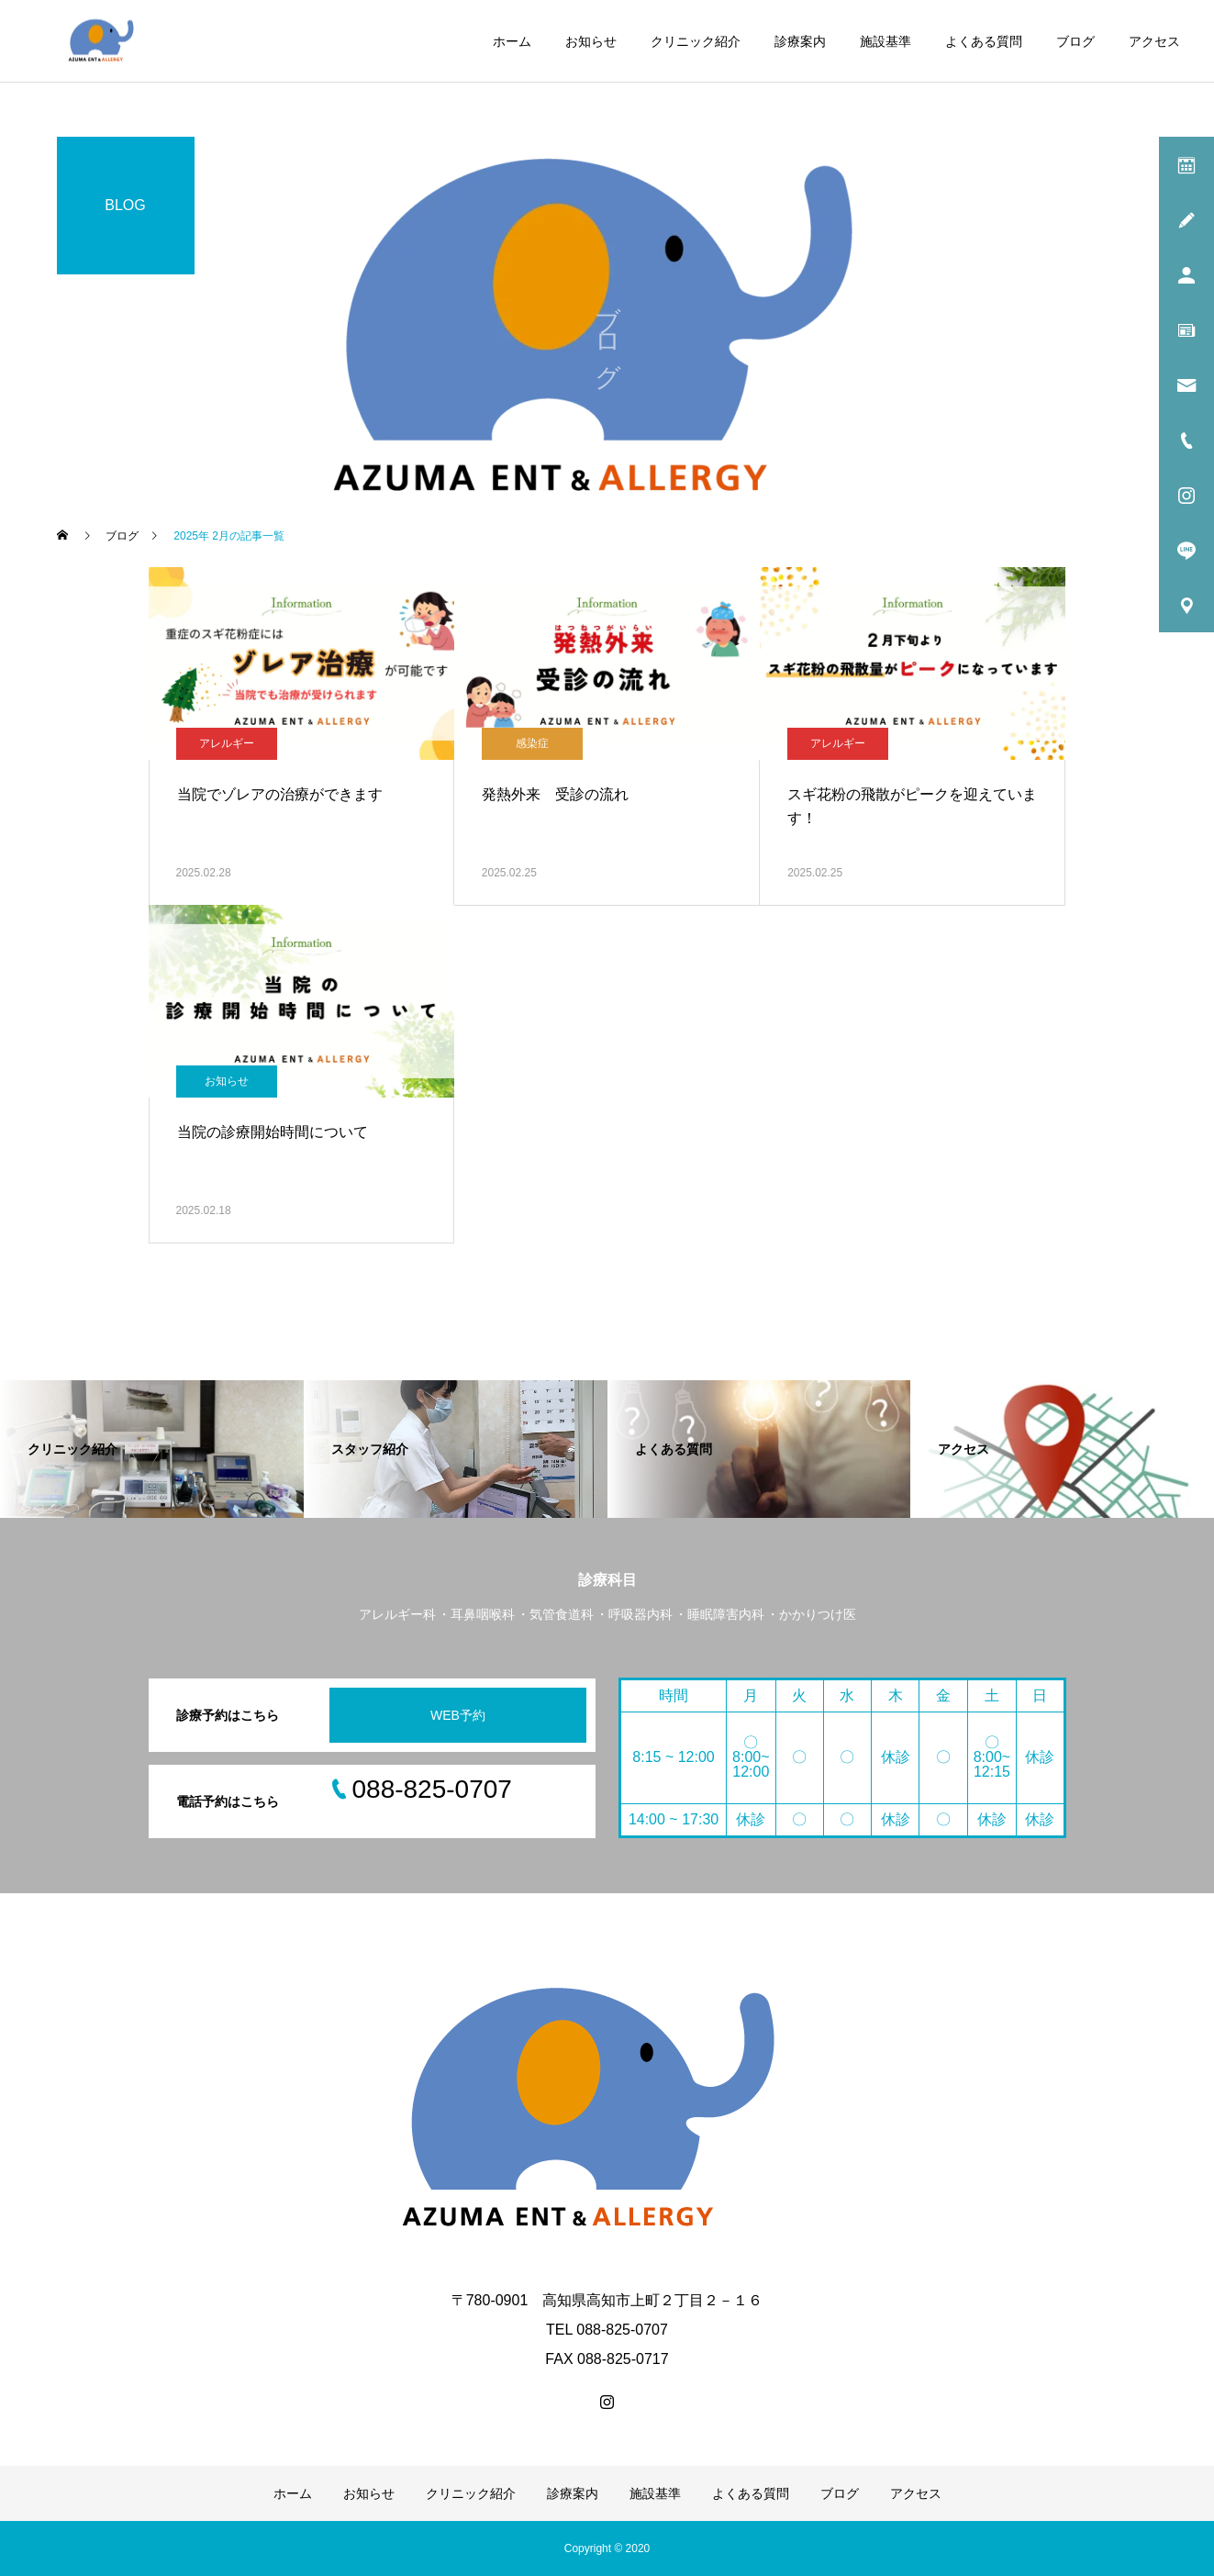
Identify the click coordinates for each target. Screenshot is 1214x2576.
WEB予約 (457, 1715)
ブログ (1075, 41)
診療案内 (800, 41)
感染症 (532, 743)
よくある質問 (983, 41)
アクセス (1154, 41)
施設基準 (885, 41)
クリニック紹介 (696, 41)
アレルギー (226, 743)
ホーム (512, 41)
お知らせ (591, 41)
